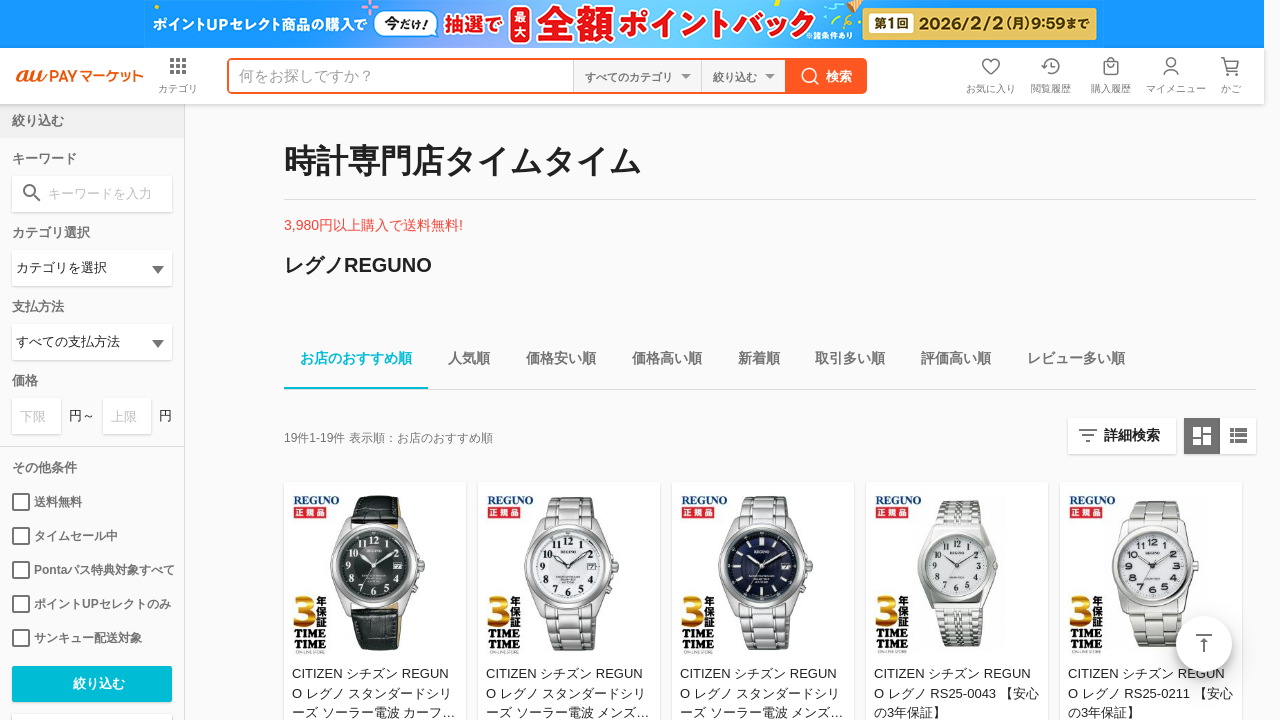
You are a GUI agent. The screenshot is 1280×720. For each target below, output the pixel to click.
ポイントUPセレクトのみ (91, 604)
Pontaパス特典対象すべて (92, 570)
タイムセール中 (65, 536)
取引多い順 (842, 361)
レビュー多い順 (1068, 361)
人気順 (461, 361)
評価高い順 (948, 361)
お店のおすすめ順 (348, 361)
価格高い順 (659, 361)
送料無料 (47, 502)
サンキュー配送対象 (77, 638)
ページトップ (1204, 644)
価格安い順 (553, 361)
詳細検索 (1132, 435)
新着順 (751, 361)
